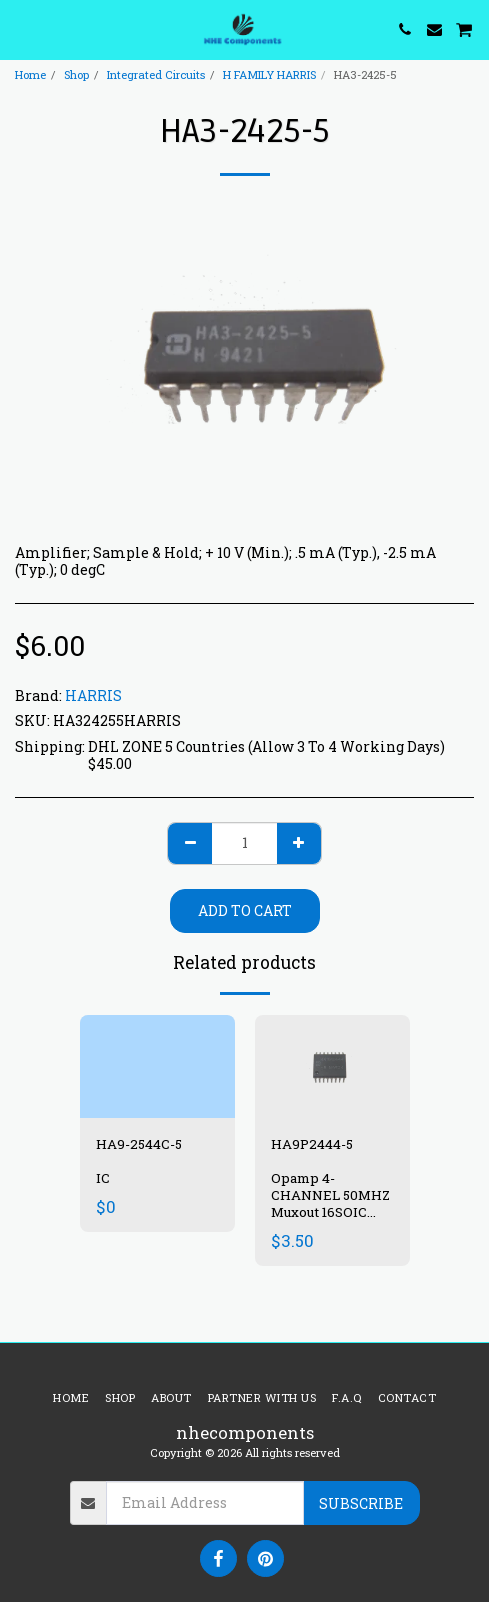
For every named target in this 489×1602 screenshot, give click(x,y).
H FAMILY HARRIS (269, 74)
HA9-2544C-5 (139, 1144)
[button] (22, 29)
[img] (157, 1066)
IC (103, 1178)
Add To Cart (245, 910)
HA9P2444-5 (312, 1144)
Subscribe (361, 1503)
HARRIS (93, 695)
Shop (76, 74)
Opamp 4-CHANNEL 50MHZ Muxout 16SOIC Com (330, 1203)
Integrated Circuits (156, 74)
